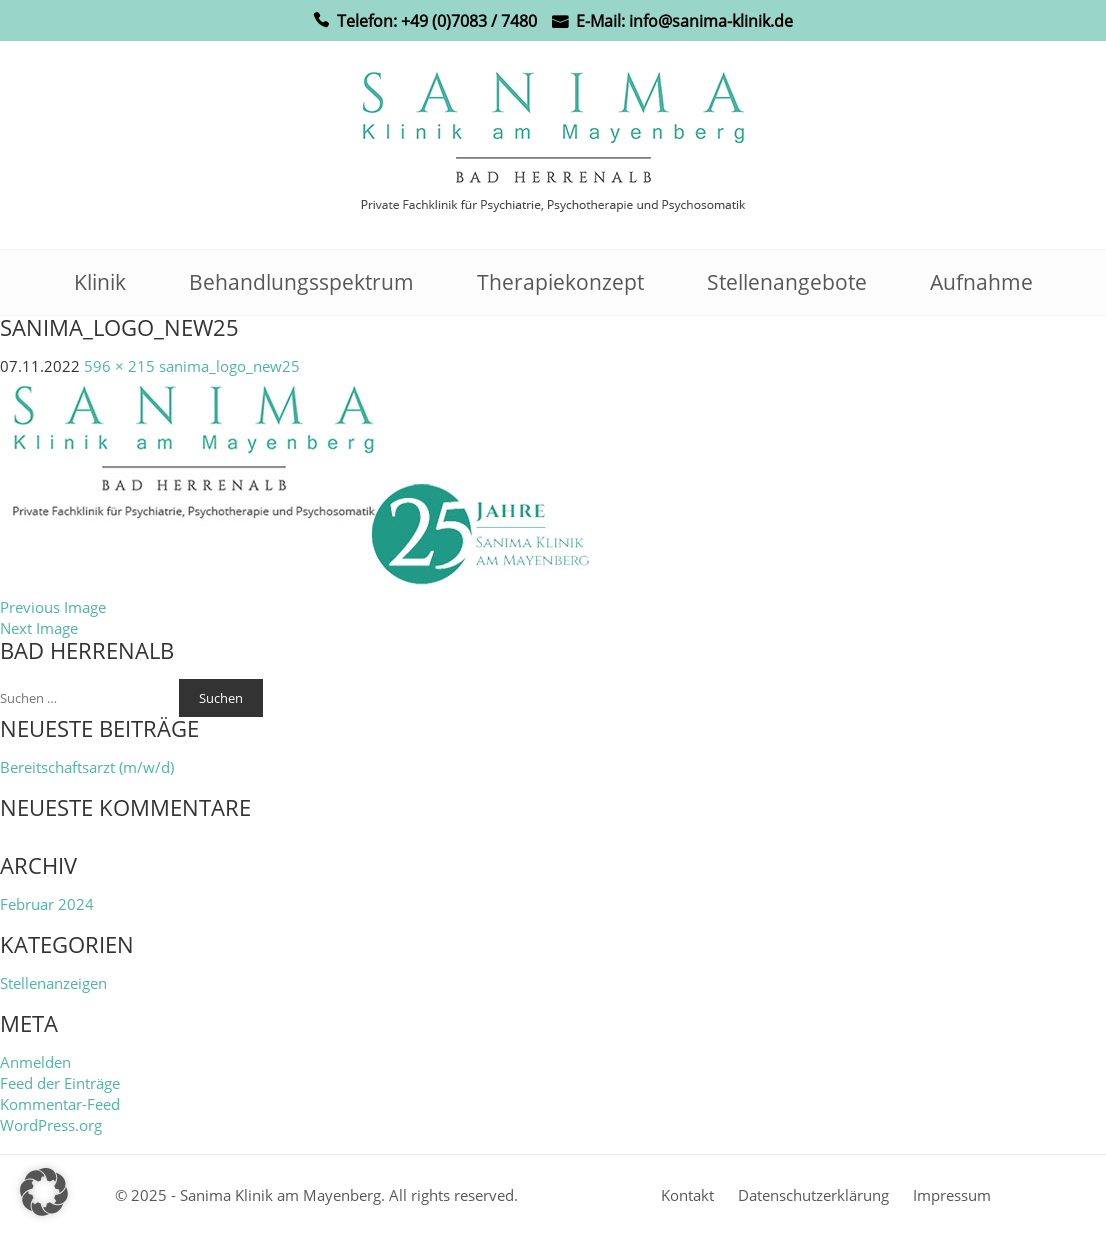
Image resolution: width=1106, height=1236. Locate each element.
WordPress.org (51, 1125)
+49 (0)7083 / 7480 (469, 21)
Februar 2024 (47, 904)
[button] (44, 1192)
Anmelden (35, 1062)
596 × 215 (119, 366)
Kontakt (687, 1195)
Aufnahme (981, 282)
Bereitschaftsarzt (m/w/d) (87, 767)
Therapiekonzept (560, 282)
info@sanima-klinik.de (711, 21)
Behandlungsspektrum (301, 282)
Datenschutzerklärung (813, 1195)
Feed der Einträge (60, 1083)
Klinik (100, 282)
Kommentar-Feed (60, 1104)
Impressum (952, 1195)
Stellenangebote (787, 282)
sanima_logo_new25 (229, 366)
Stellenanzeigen (53, 983)
